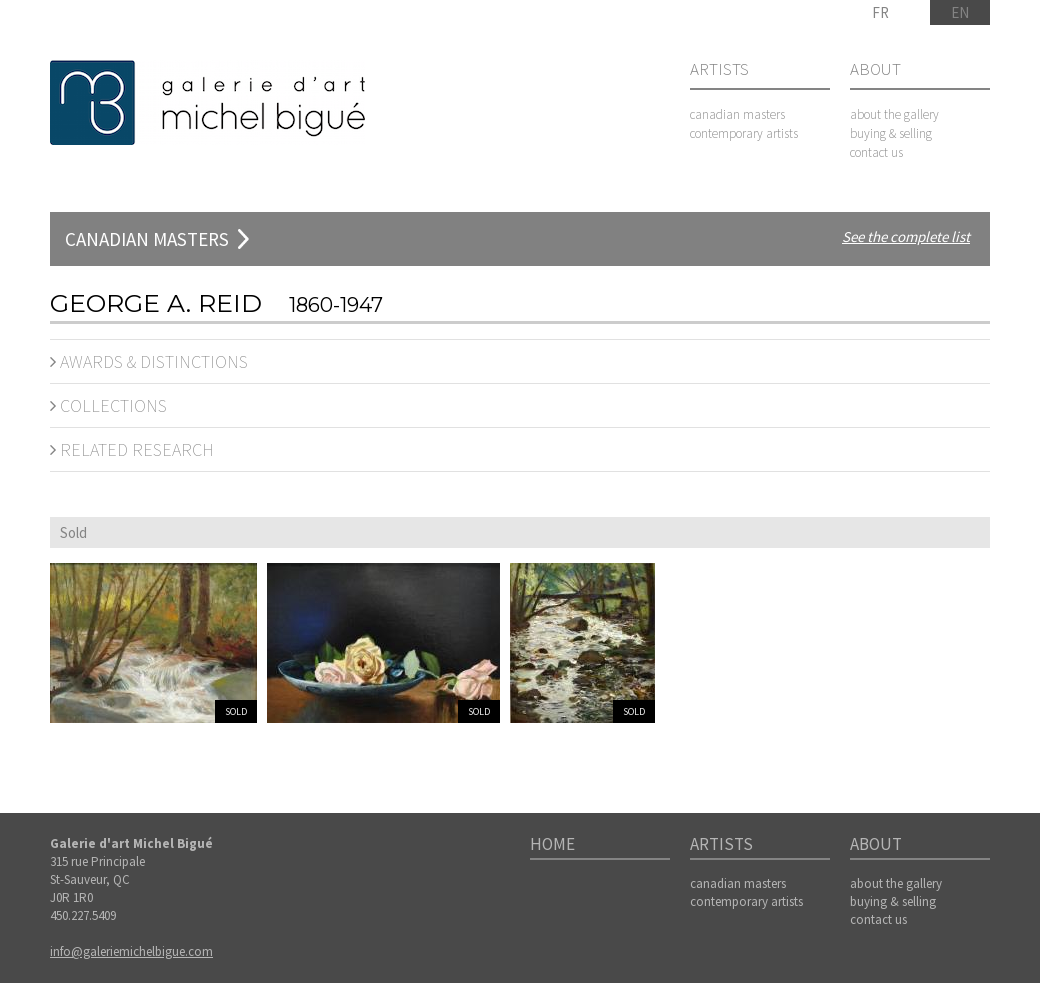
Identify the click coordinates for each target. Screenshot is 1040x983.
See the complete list (906, 236)
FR (880, 12)
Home (552, 845)
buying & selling (891, 133)
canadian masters (737, 114)
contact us (876, 152)
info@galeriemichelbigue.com (131, 951)
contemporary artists (744, 133)
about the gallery (894, 114)
